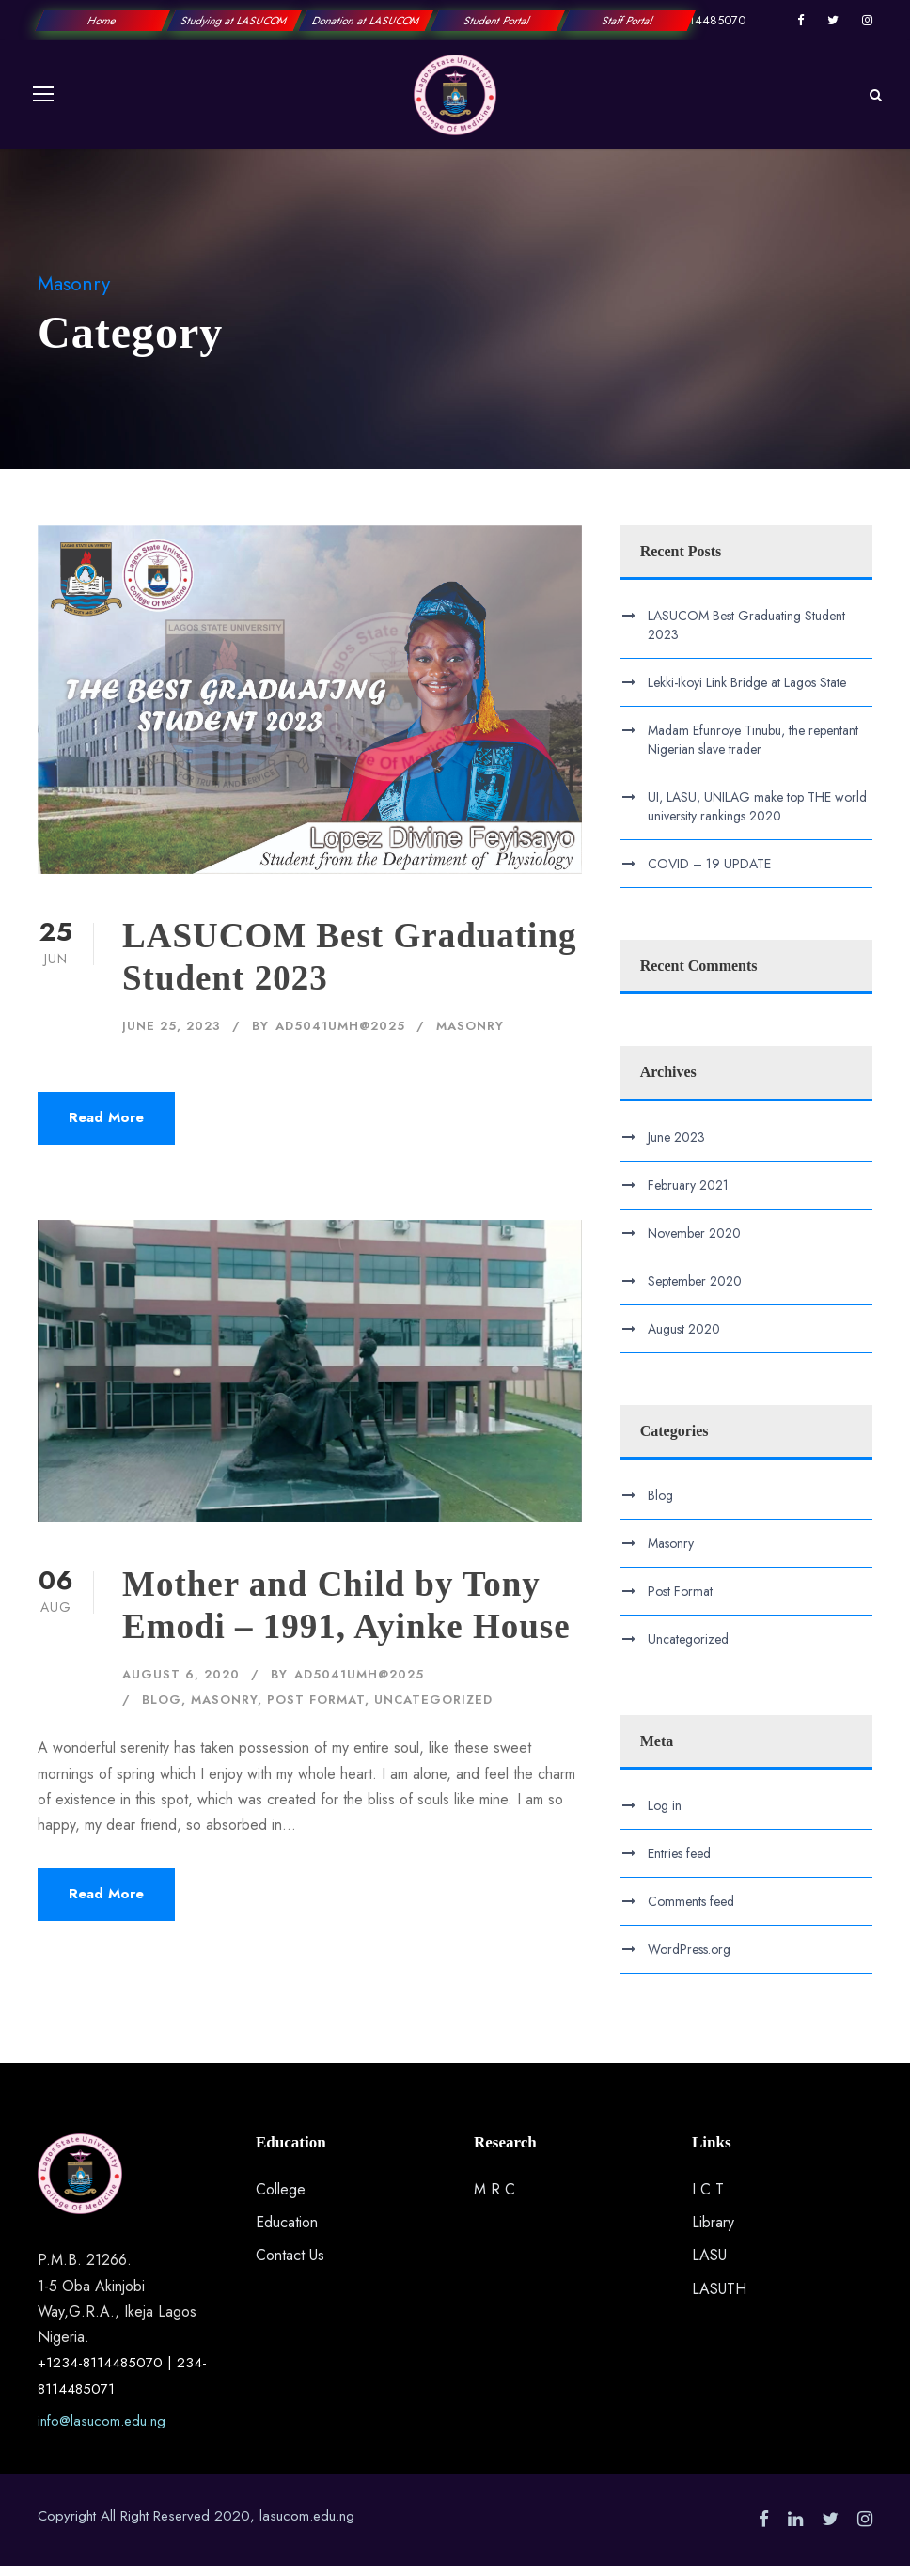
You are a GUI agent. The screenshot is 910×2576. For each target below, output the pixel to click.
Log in (665, 1815)
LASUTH (719, 2298)
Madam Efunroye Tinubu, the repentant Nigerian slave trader (753, 750)
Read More (106, 1127)
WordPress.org (689, 1959)
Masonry (470, 1036)
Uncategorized (433, 1710)
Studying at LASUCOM (234, 20)
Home (103, 20)
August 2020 (684, 1338)
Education (287, 2232)
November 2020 (694, 1242)
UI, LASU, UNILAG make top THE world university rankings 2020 (757, 816)
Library (713, 2232)
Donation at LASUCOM (365, 20)
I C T (708, 2199)
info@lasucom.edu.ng (101, 2431)
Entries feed (679, 1863)
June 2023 (676, 1146)
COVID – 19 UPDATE (709, 874)
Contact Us (290, 2265)
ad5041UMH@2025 (340, 1036)
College (281, 2199)
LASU (709, 2265)
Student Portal (497, 20)
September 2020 (695, 1290)
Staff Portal (628, 20)
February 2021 (688, 1194)
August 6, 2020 (181, 1685)
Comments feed (691, 1911)
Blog (161, 1710)
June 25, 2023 (171, 1036)
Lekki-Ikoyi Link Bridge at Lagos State (747, 692)
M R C (494, 2199)
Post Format (316, 1710)
